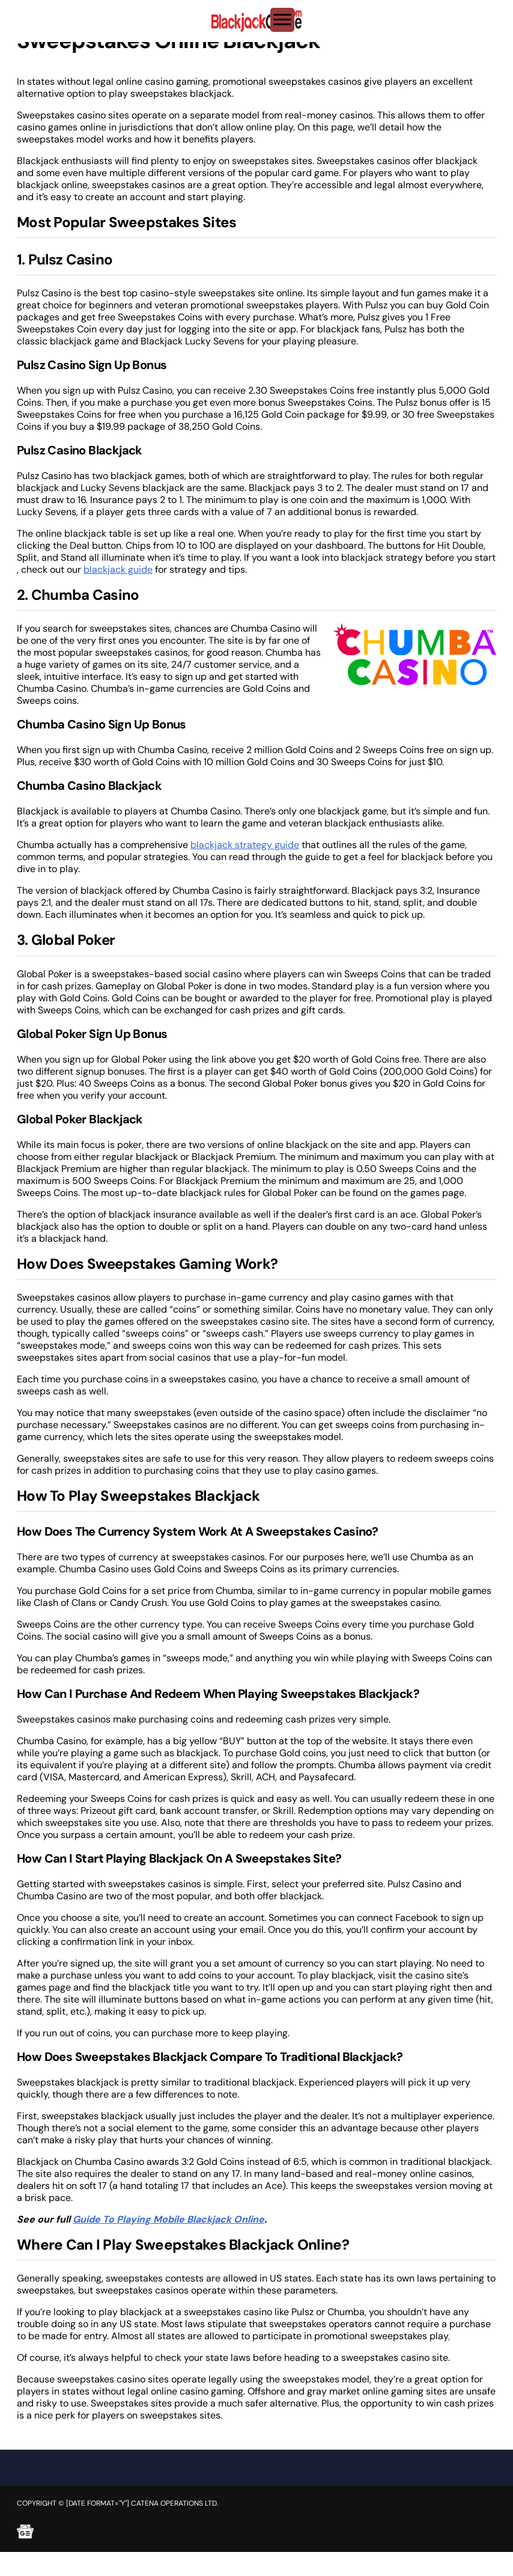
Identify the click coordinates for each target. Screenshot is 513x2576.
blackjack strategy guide (244, 844)
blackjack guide (118, 569)
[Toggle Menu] (282, 20)
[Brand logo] (256, 21)
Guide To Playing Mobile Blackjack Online (168, 2219)
